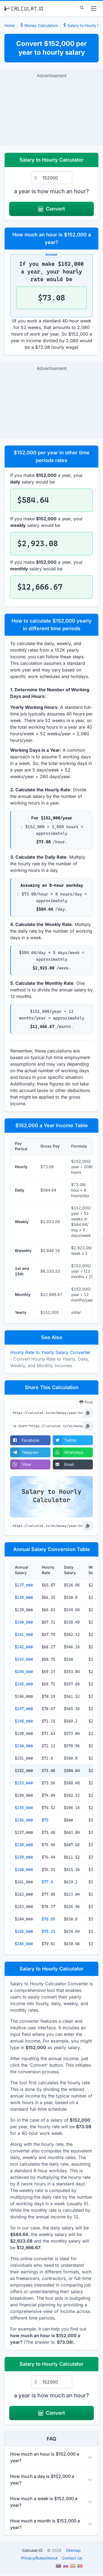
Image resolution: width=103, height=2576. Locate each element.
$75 (45, 1820)
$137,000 (24, 1585)
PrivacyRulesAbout (39, 2558)
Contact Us (72, 2558)
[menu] (94, 8)
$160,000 (24, 1869)
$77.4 (47, 1882)
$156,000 (24, 1820)
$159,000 (24, 1857)
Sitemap (73, 2550)
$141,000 (24, 1634)
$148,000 (24, 1721)
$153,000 (24, 1783)
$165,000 (24, 1931)
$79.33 (48, 1931)
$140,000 (24, 1622)
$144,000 (24, 1672)
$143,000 (24, 1659)
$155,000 (24, 1808)
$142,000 (24, 1647)
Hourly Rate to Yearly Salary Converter (50, 1352)
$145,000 (24, 1684)
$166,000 (24, 1944)
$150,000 (24, 1746)
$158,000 (24, 1845)
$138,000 (24, 1597)
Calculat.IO (32, 2550)
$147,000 (24, 1709)
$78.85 (48, 1919)
